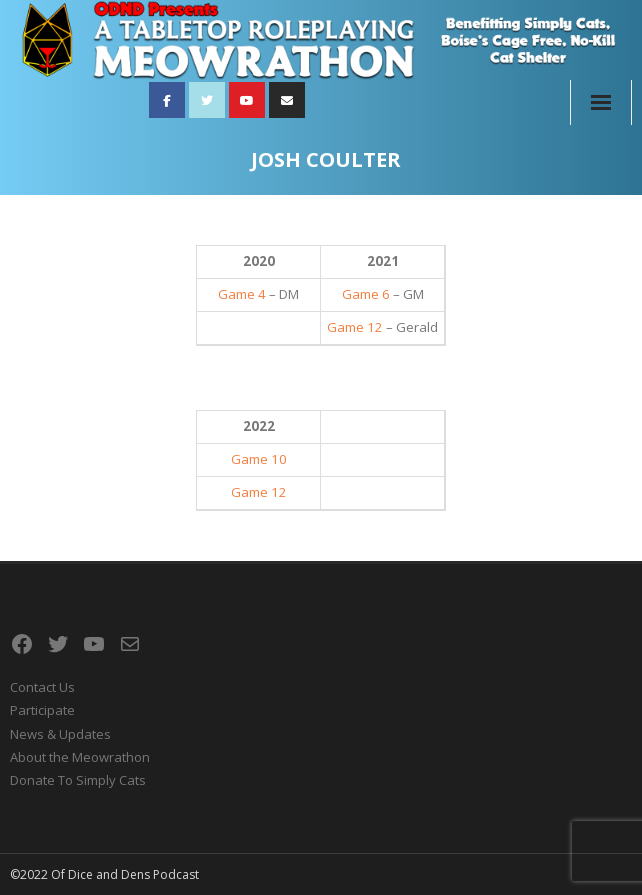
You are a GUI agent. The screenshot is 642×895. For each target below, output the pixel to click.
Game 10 (259, 459)
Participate (42, 710)
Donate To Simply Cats (78, 780)
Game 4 (242, 294)
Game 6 (366, 294)
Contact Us (42, 687)
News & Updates (60, 734)
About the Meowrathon (80, 757)
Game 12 (355, 327)
